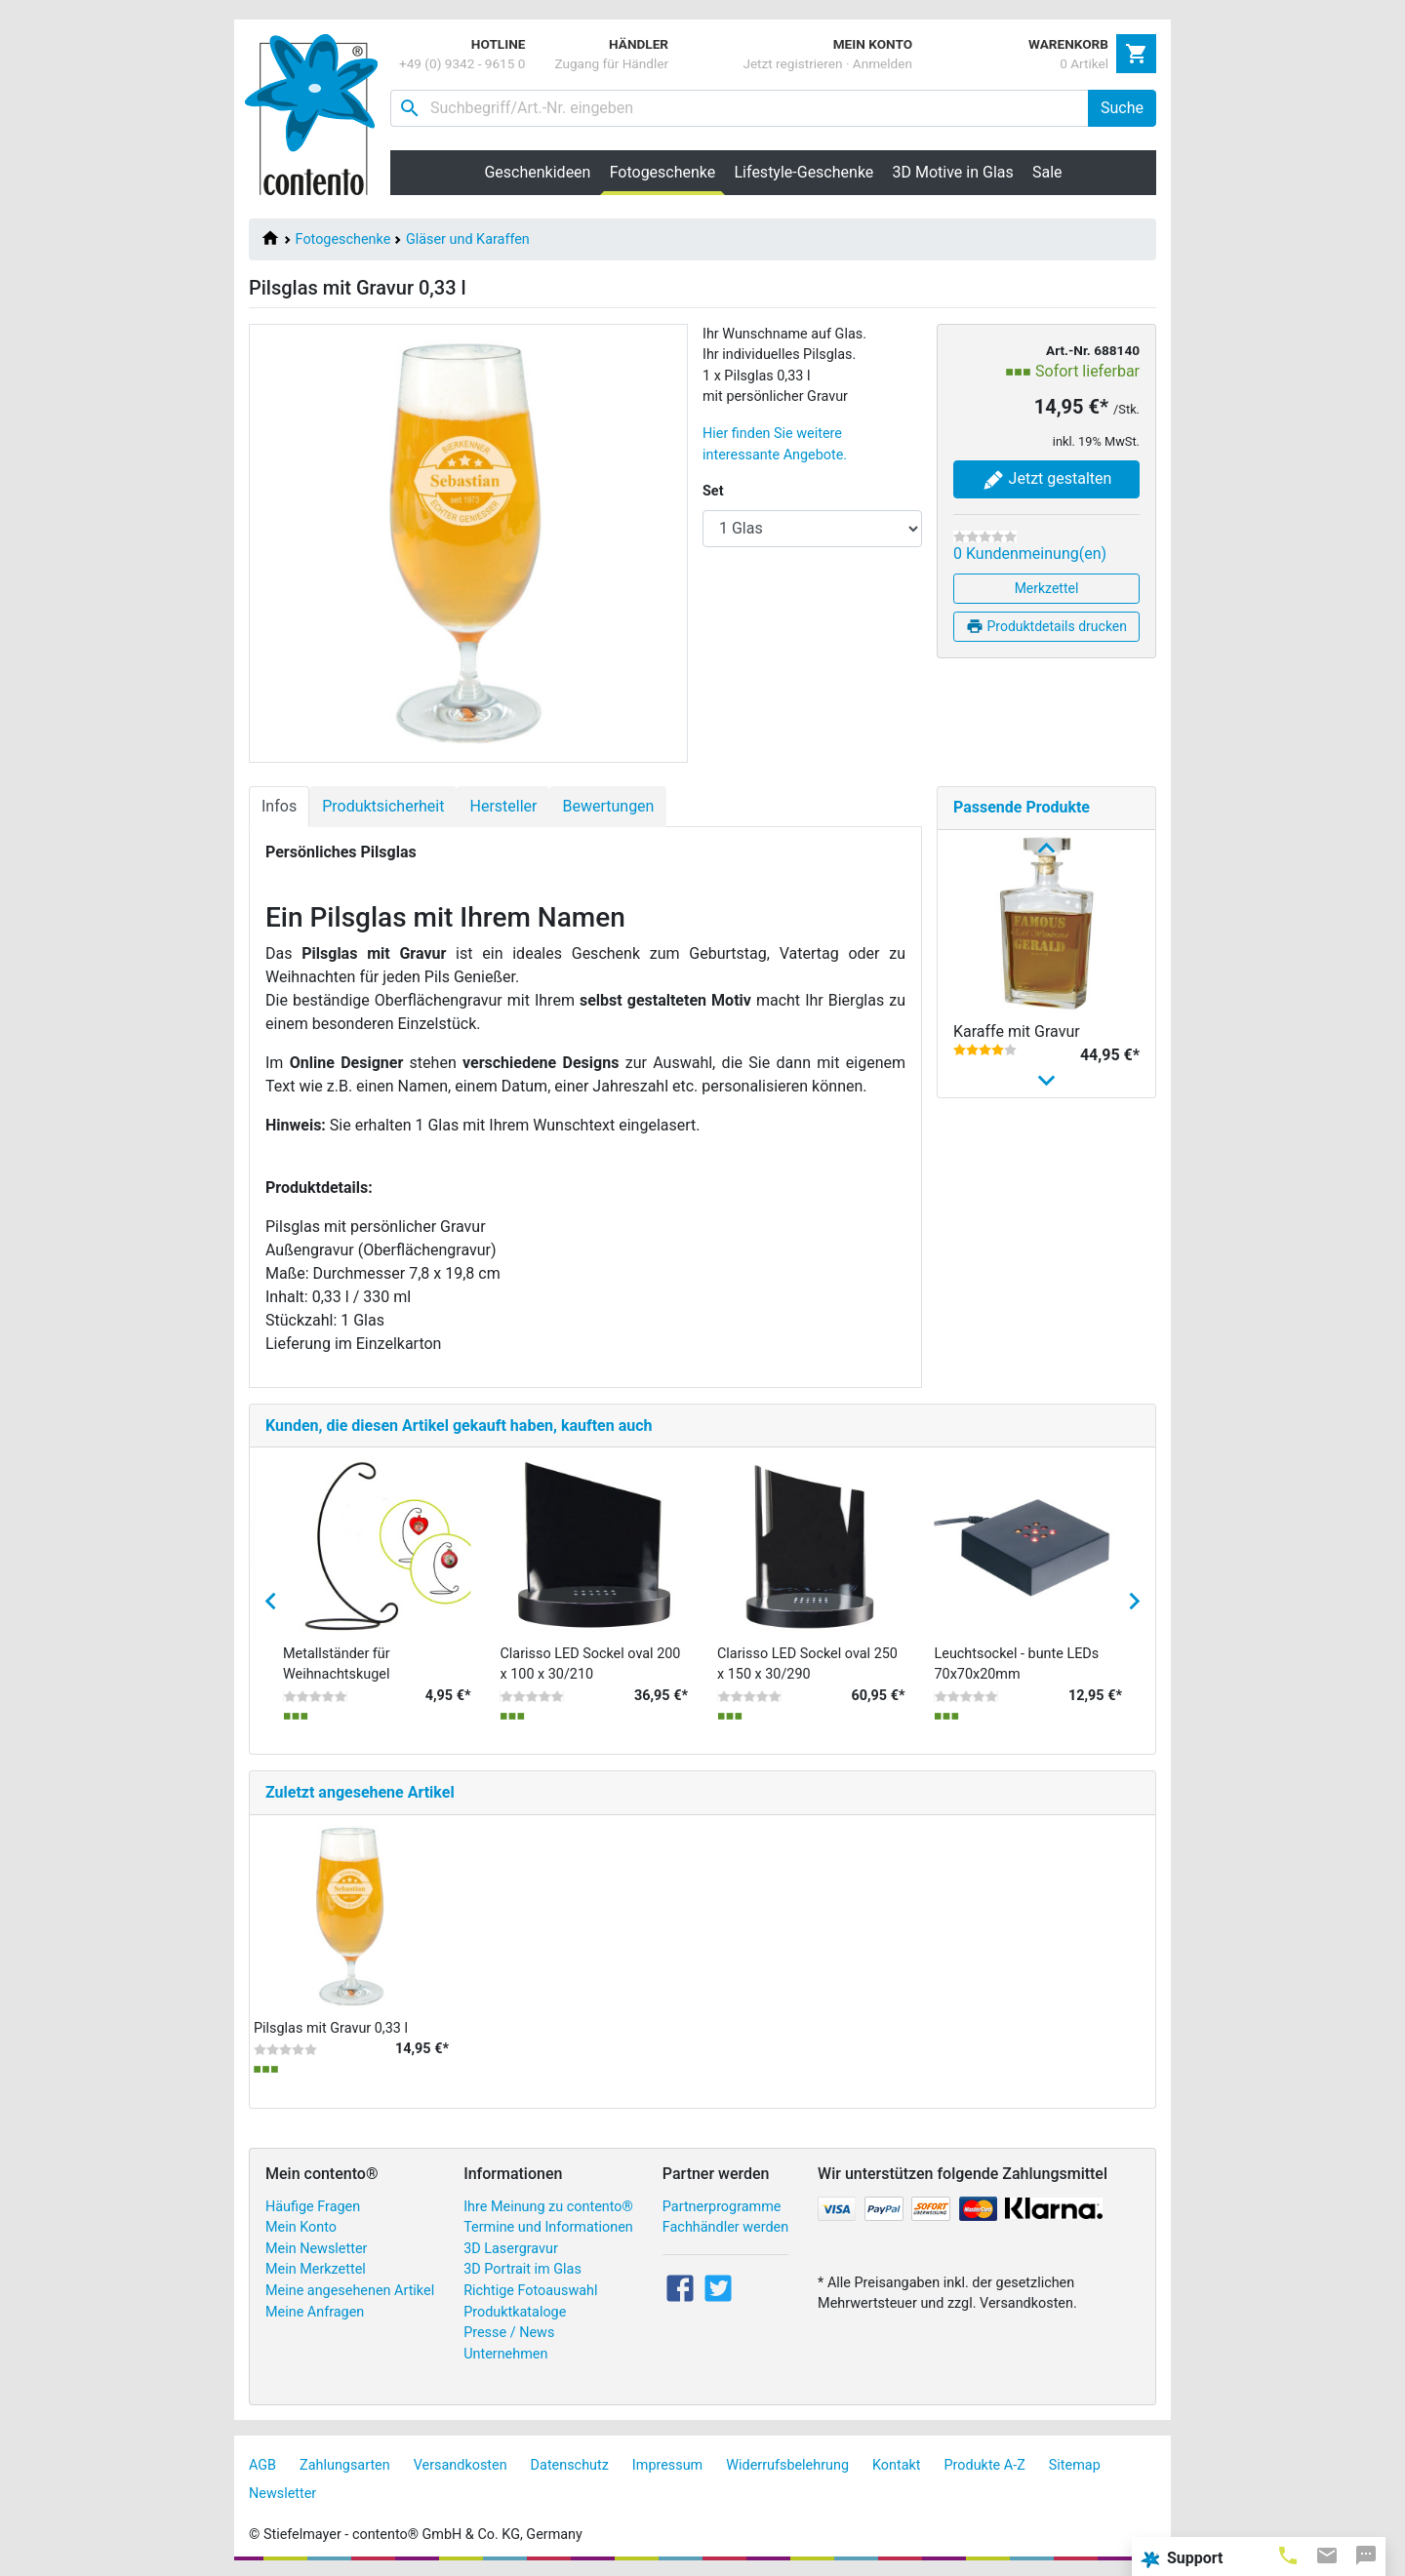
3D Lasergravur (510, 2248)
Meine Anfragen (314, 2312)
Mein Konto (301, 2227)
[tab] (1287, 2554)
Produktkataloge (514, 2312)
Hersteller (503, 806)
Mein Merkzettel (315, 2269)
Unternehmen (505, 2354)
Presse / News (508, 2332)
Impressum (667, 2465)
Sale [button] (1047, 172)
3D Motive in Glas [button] (953, 172)
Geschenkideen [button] (537, 172)
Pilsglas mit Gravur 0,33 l (331, 2028)
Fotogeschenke (343, 239)
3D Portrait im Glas (522, 2269)
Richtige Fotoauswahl (530, 2290)
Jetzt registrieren (792, 63)
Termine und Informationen (548, 2227)
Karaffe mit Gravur (1016, 1031)
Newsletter (282, 2493)
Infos (279, 806)
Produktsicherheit (383, 806)
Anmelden (882, 63)
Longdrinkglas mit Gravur (1040, 1298)
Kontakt (896, 2465)
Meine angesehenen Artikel (349, 2290)
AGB (262, 2465)
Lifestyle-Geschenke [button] (804, 172)
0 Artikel (1084, 63)
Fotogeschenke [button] (667, 171)
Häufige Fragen (312, 2207)
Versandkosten (460, 2465)
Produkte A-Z (984, 2465)
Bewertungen (608, 806)
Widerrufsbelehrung (787, 2465)
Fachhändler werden (725, 2227)
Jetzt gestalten (1047, 480)
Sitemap (1075, 2465)
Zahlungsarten (345, 2465)
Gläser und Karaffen (468, 239)
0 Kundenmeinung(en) (1029, 553)
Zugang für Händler (611, 63)
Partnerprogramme (722, 2207)
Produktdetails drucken (1046, 626)
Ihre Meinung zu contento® (548, 2207)
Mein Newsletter (316, 2248)
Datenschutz (570, 2465)
